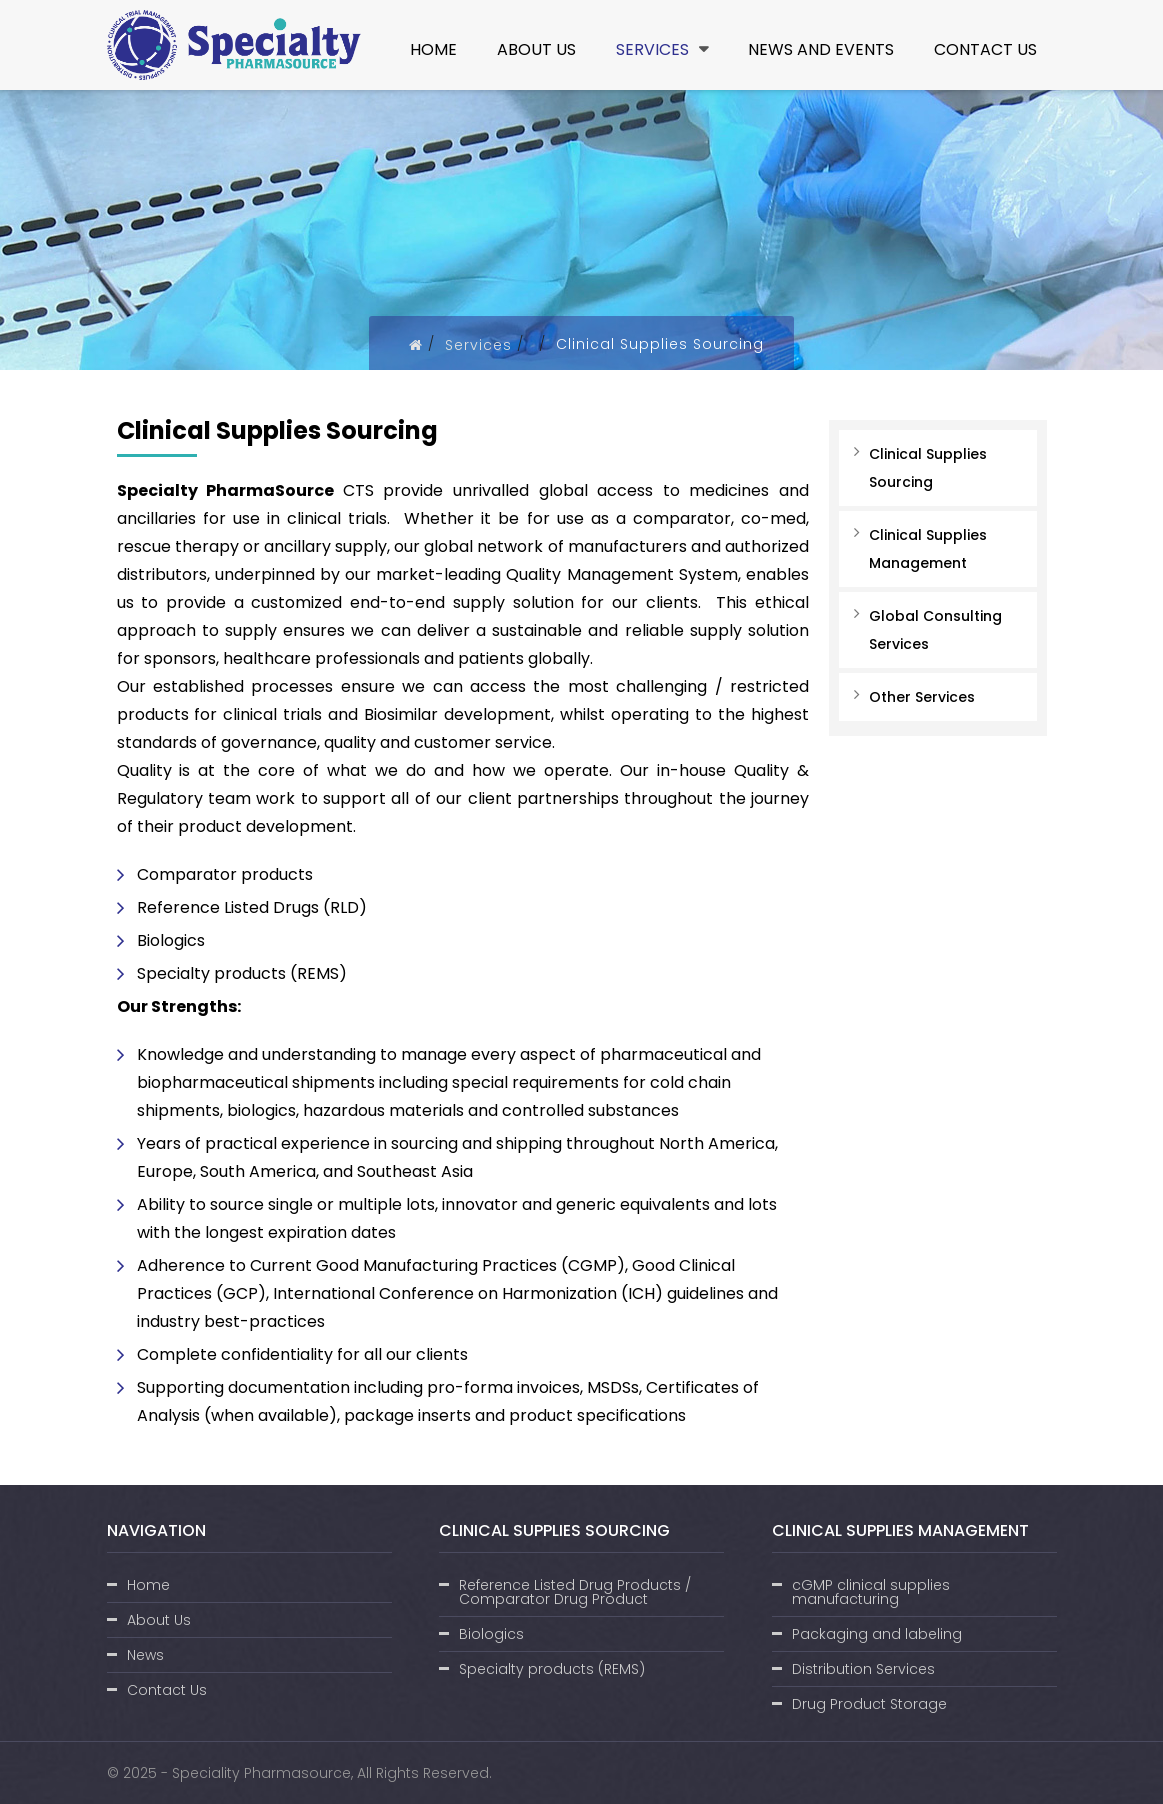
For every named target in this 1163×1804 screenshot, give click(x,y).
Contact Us (985, 49)
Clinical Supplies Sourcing (928, 468)
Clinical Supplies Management (928, 549)
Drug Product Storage (869, 1704)
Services (662, 49)
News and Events (821, 49)
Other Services (922, 697)
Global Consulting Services (935, 630)
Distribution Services (863, 1669)
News (145, 1655)
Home (433, 49)
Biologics (491, 1634)
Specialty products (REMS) (552, 1669)
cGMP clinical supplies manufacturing (871, 1592)
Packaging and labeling (877, 1634)
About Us (536, 49)
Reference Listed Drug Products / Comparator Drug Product (575, 1592)
